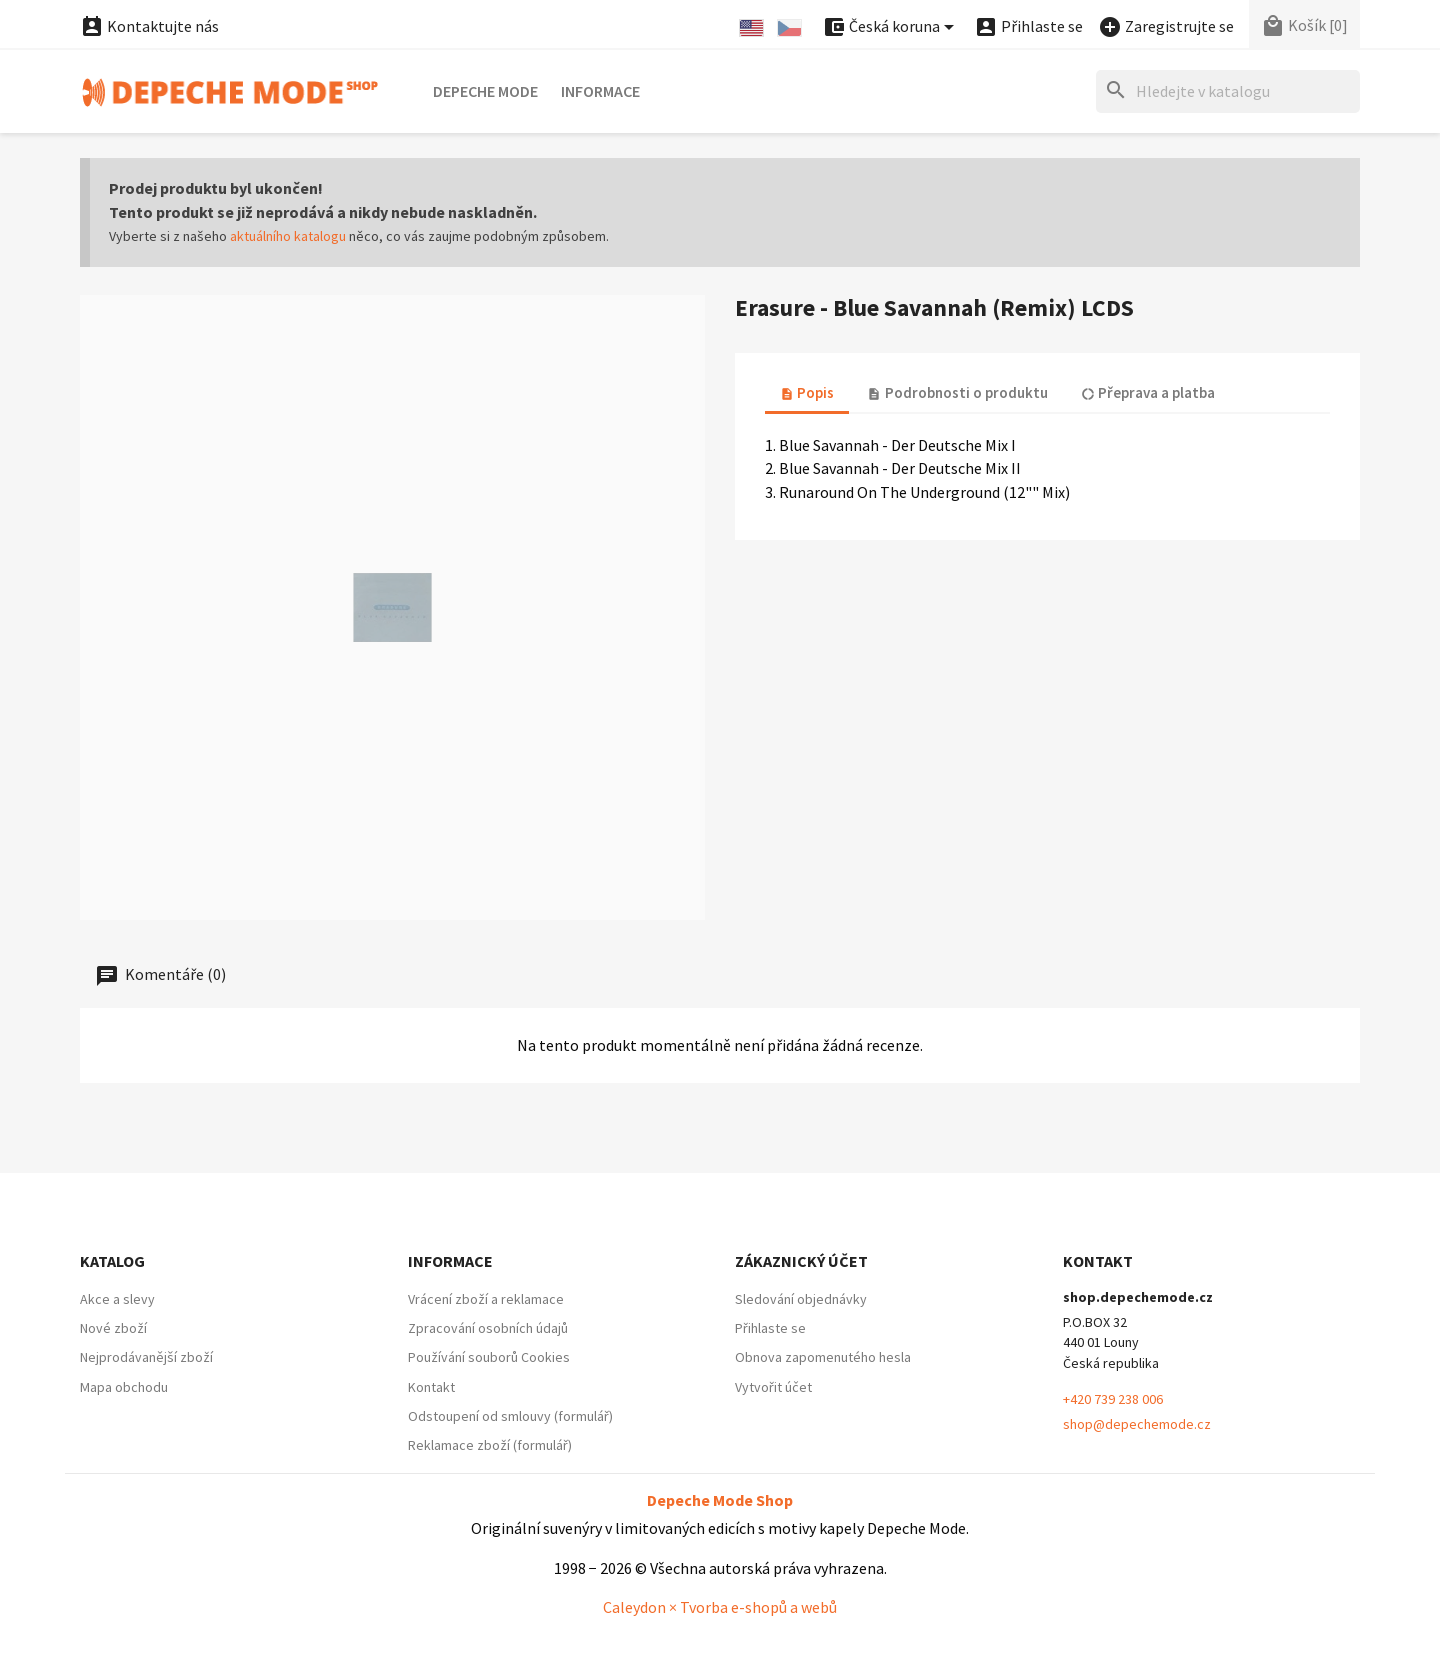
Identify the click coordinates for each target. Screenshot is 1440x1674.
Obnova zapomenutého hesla (823, 1357)
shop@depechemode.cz (1137, 1424)
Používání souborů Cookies (489, 1357)
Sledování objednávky (801, 1299)
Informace (600, 91)
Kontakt (431, 1387)
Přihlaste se (770, 1328)
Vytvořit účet (773, 1387)
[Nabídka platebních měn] (891, 27)
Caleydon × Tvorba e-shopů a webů (720, 1607)
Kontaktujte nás (149, 26)
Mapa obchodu (124, 1387)
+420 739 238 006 (1113, 1399)
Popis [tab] (807, 392)
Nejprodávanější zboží (146, 1357)
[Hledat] (1228, 91)
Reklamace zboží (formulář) (490, 1445)
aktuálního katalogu (288, 236)
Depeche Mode (485, 91)
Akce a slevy (117, 1299)
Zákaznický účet (801, 1261)
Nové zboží (113, 1328)
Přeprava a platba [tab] (1148, 392)
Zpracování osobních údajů (488, 1328)
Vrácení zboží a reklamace (486, 1299)
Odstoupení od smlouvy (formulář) (510, 1416)
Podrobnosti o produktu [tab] (957, 392)
